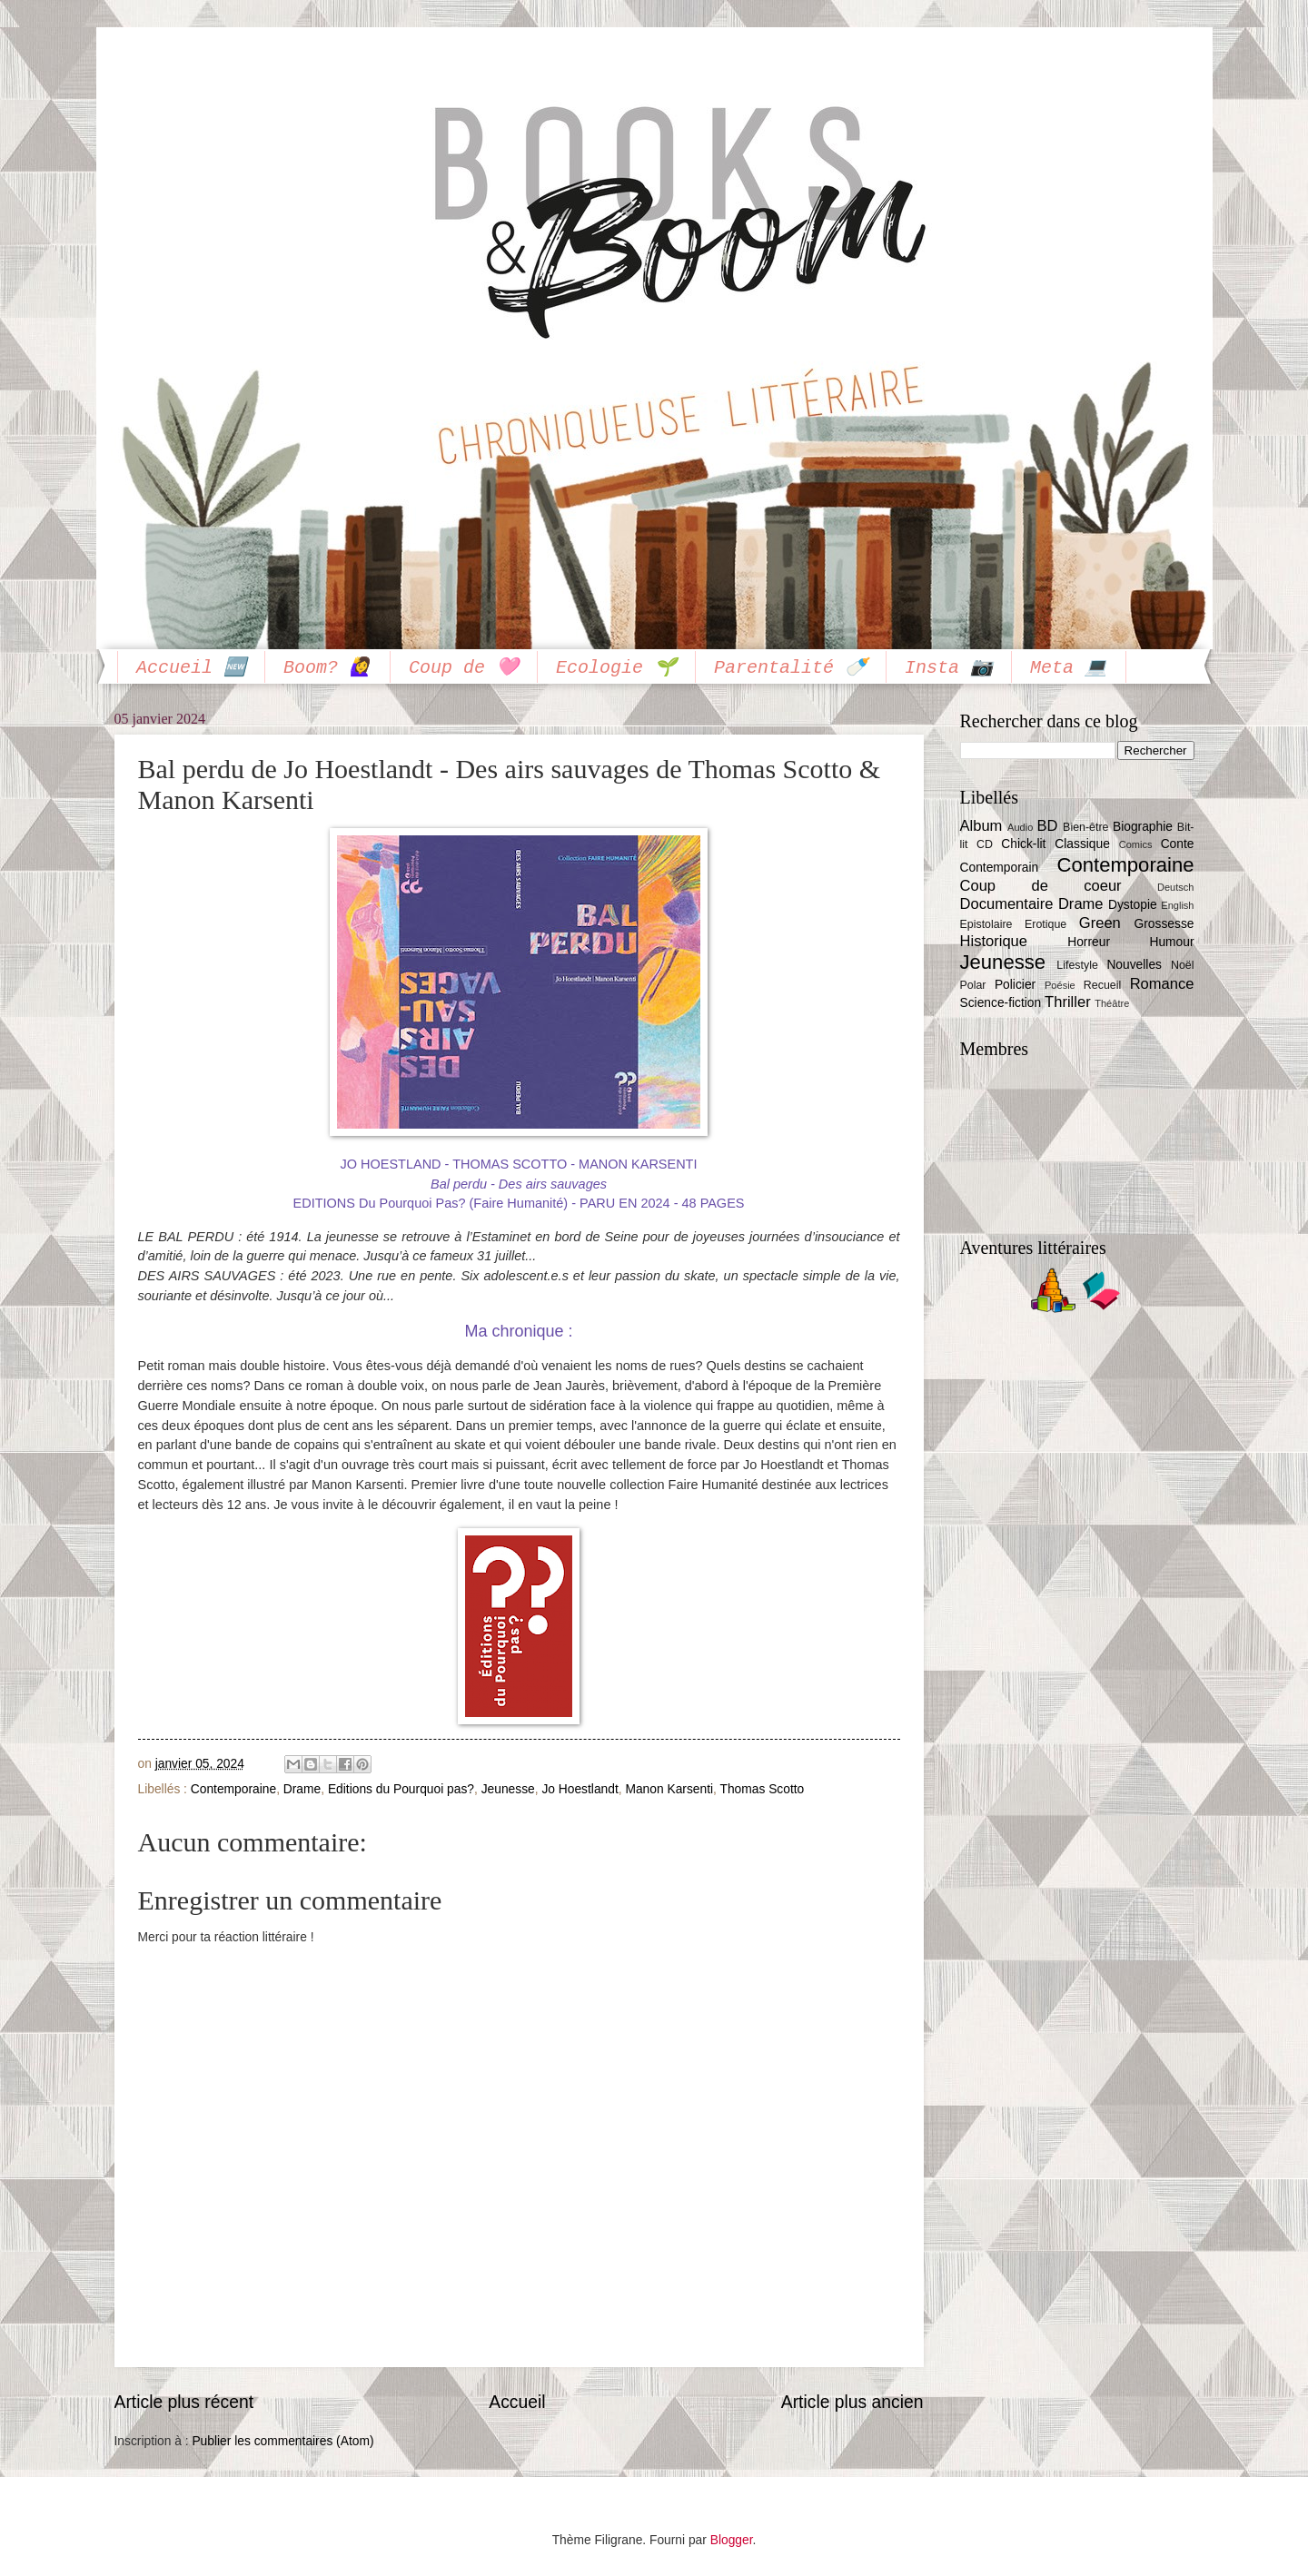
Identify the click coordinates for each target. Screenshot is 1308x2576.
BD (1046, 825)
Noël (1182, 965)
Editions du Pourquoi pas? (401, 1789)
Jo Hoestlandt (579, 1789)
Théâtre (1112, 1003)
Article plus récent (184, 2402)
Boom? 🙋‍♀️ (327, 667)
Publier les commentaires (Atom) (282, 2441)
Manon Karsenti (669, 1789)
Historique (994, 941)
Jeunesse (508, 1789)
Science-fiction (1001, 1003)
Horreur (1088, 942)
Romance (1162, 983)
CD (984, 844)
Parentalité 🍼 (790, 667)
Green (1100, 923)
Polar (973, 985)
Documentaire (1007, 904)
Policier (1015, 985)
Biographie (1143, 827)
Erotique (1045, 924)
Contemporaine (233, 1789)
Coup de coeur (1041, 885)
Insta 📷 (949, 667)
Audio (1020, 827)
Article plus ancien (852, 2402)
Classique (1082, 844)
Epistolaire (986, 924)
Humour (1171, 942)
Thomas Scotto (761, 1789)
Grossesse (1164, 924)
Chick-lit (1023, 844)
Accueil (517, 2402)
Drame (302, 1789)
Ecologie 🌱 (616, 667)
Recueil (1102, 985)
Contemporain (999, 867)
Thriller (1068, 1002)
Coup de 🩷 (464, 667)
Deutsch (1175, 887)
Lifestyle (1077, 965)
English (1177, 905)
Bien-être (1085, 827)
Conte (1177, 844)
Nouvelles (1134, 965)
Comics (1136, 844)
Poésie (1060, 985)
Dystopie (1132, 905)
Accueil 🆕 (191, 667)
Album (981, 825)
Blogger (731, 2540)
